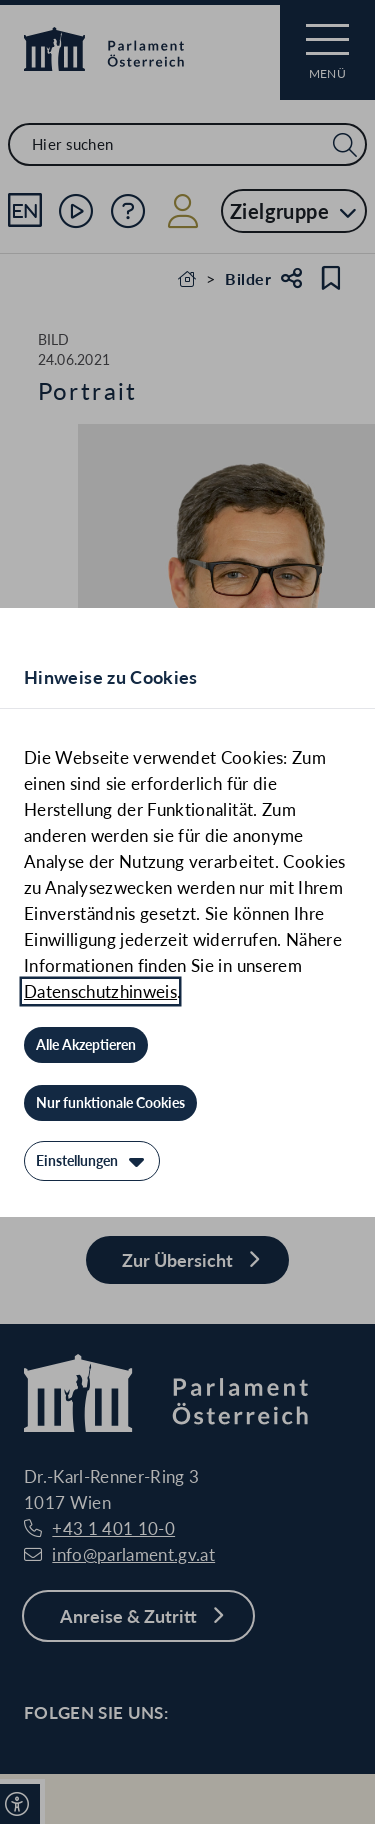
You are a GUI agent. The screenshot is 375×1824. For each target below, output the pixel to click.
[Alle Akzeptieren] (86, 1045)
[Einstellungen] (92, 1161)
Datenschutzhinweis (100, 991)
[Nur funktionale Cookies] (110, 1103)
